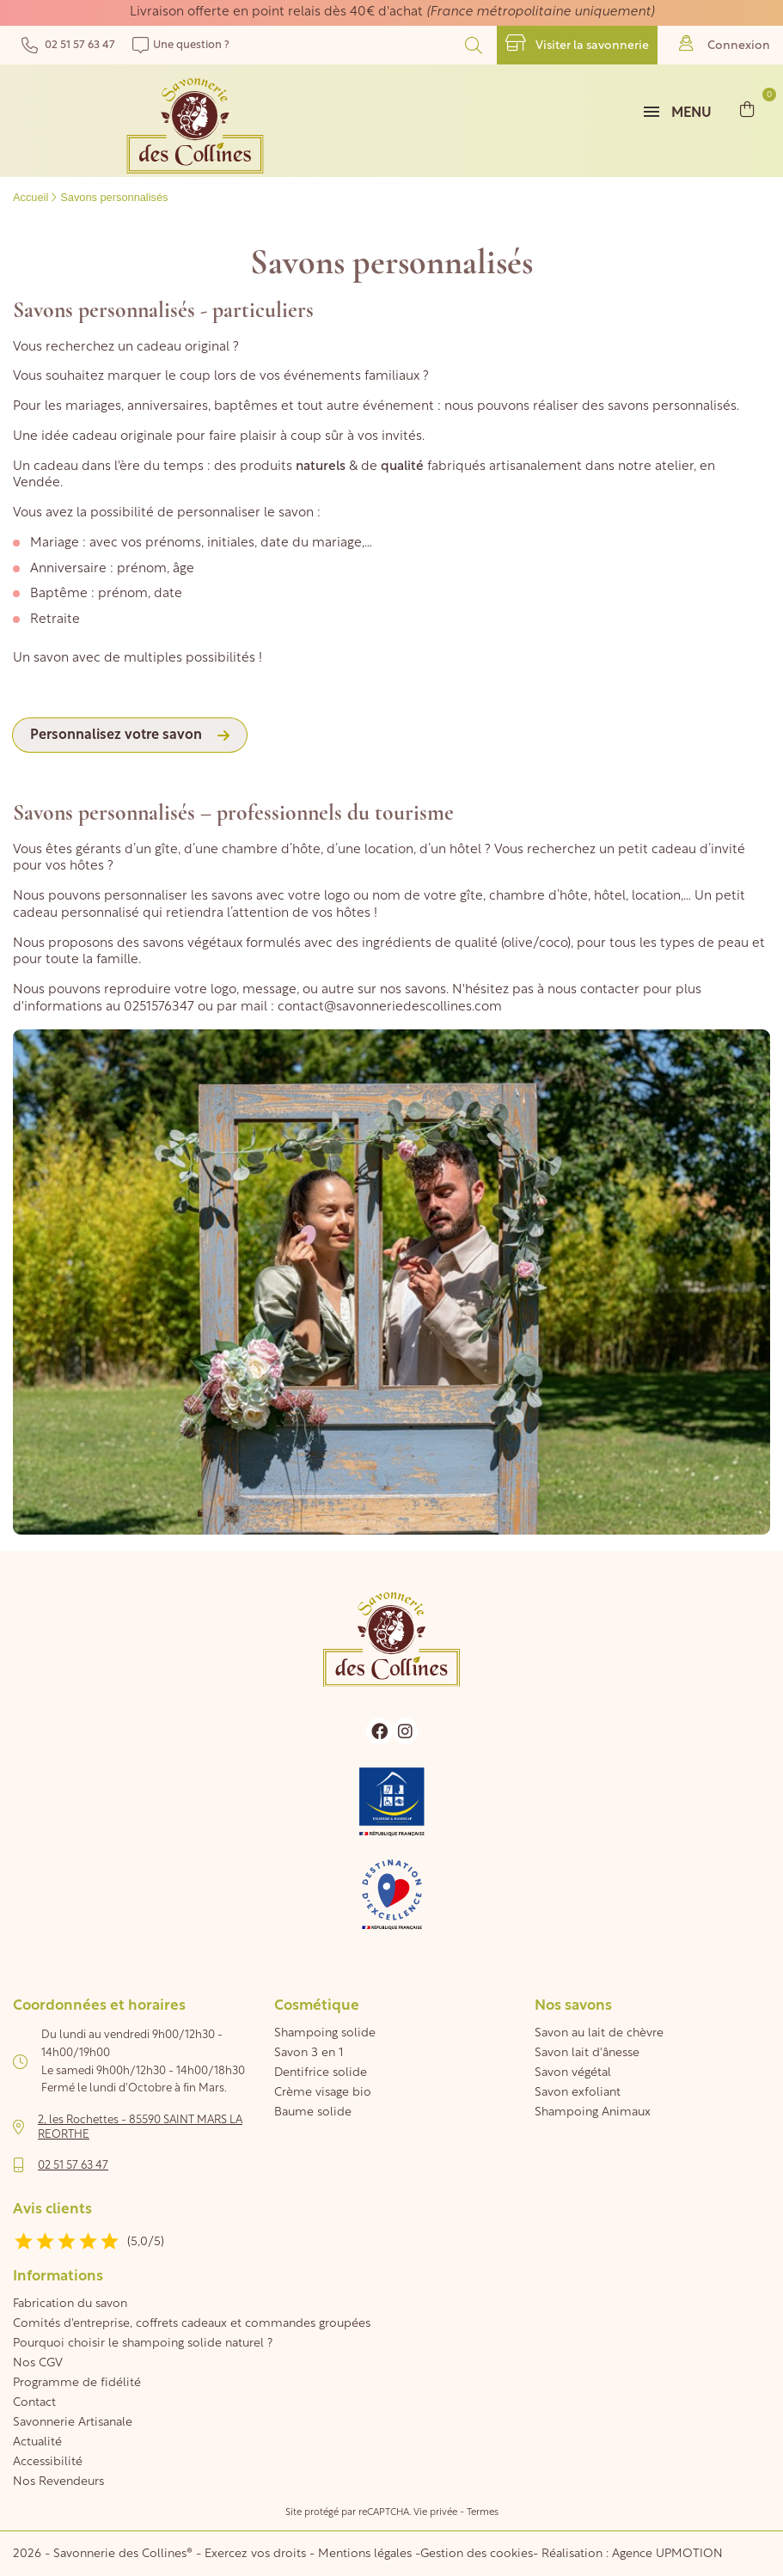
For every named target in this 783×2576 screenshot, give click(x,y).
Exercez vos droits (257, 2554)
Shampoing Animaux (593, 2112)
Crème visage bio (322, 2092)
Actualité (37, 2442)
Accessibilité (48, 2462)
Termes (483, 2513)
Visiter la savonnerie (577, 43)
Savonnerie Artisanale (72, 2422)
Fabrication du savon (70, 2304)
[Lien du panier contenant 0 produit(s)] (747, 108)
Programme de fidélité (77, 2383)
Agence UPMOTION (667, 2554)
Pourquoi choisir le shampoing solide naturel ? (142, 2343)
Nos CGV (38, 2363)
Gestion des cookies (476, 2554)
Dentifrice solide (320, 2072)
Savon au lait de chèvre (599, 2033)
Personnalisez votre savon (116, 735)
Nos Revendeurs (58, 2481)
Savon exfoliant (578, 2092)
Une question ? (180, 45)
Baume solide (313, 2112)
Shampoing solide (325, 2033)
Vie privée (435, 2513)
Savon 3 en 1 (308, 2053)
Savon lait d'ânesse (587, 2053)
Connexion (724, 43)
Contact (34, 2402)
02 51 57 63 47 (68, 45)
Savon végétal (573, 2072)
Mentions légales (365, 2554)
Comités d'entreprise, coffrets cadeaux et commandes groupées (191, 2323)
